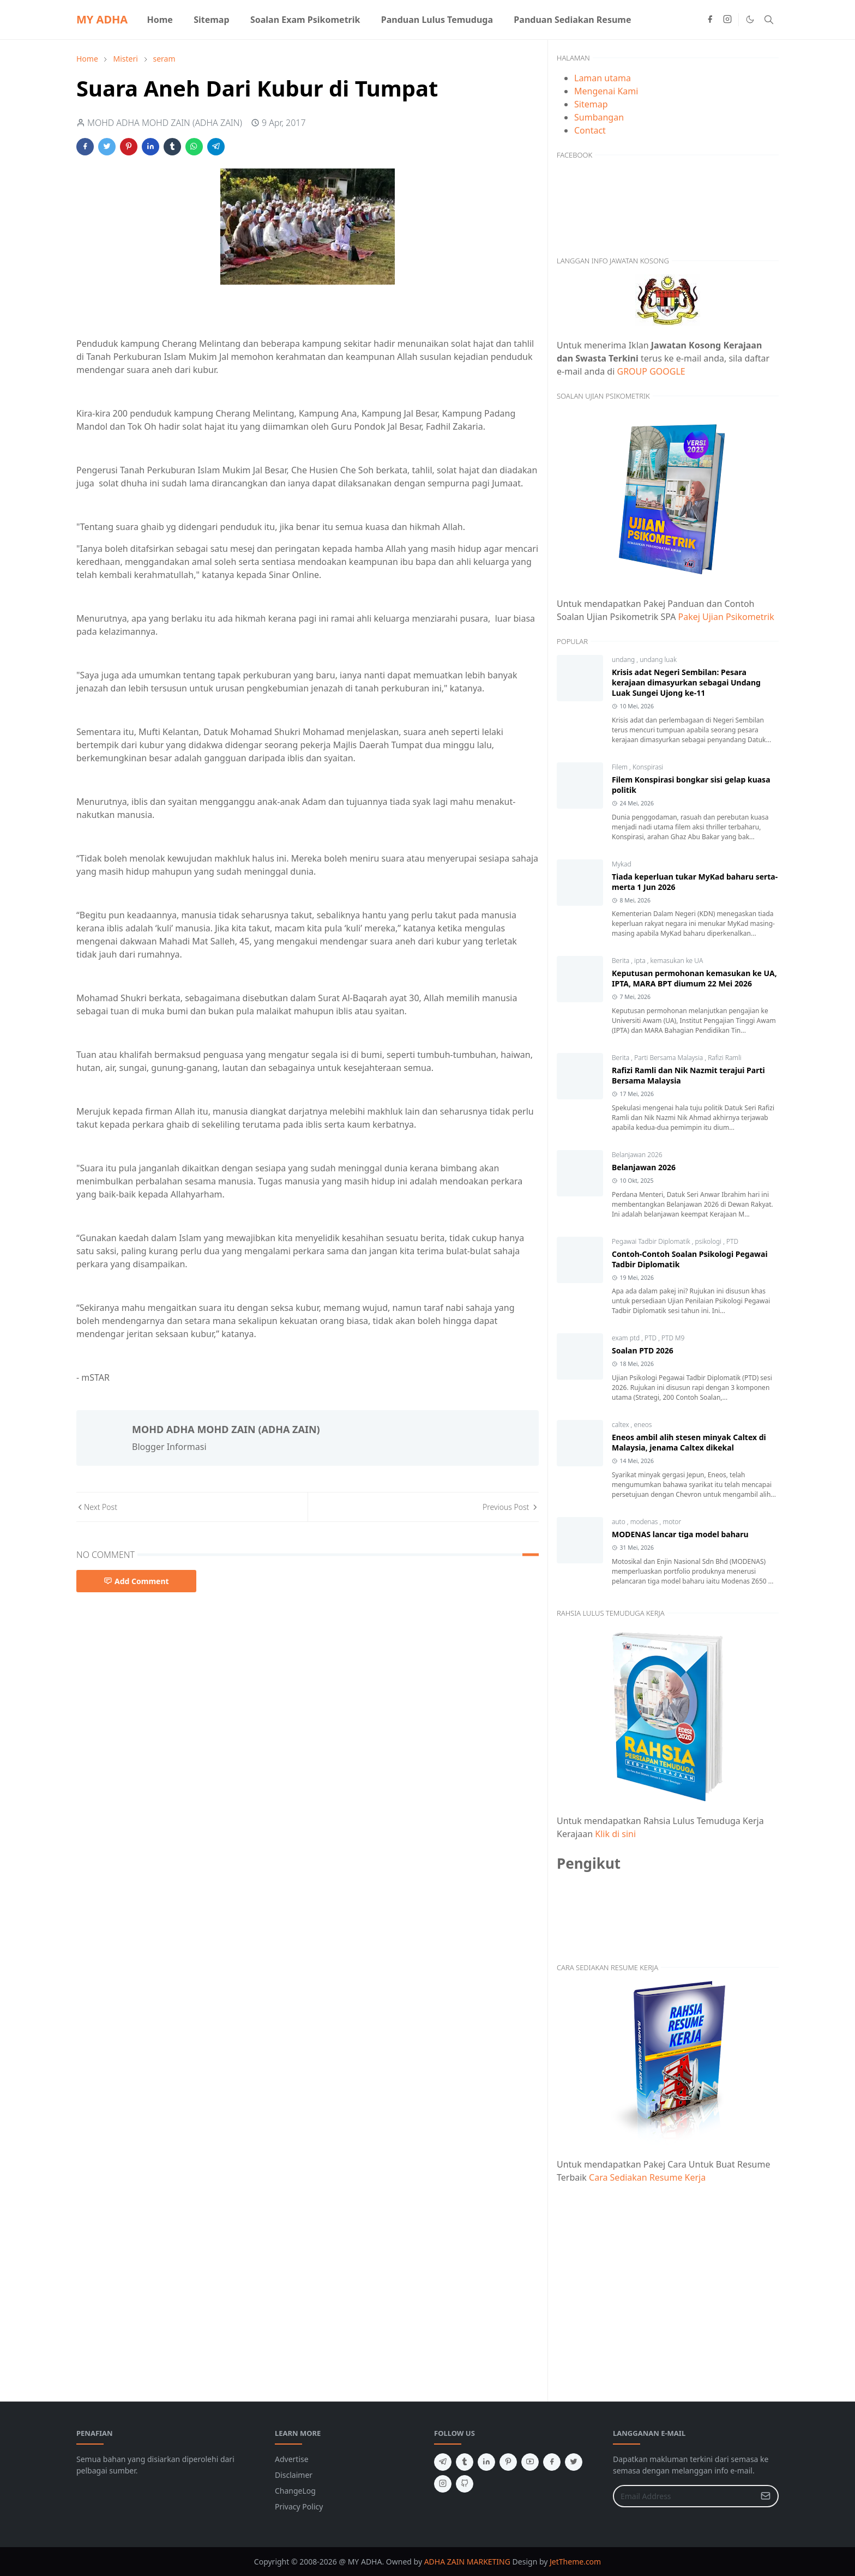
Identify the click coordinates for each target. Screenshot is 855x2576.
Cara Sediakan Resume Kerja (647, 2177)
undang (624, 659)
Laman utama (602, 78)
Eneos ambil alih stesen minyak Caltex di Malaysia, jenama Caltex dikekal (689, 1442)
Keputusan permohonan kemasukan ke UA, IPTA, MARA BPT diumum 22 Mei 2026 (694, 978)
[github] (464, 2484)
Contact (590, 130)
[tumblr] (464, 2462)
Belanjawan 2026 (637, 1154)
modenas (645, 1521)
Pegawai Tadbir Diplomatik (652, 1241)
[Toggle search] (769, 19)
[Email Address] (684, 2496)
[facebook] (710, 19)
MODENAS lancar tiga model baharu (680, 1534)
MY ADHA (102, 19)
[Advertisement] (668, 2286)
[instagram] (727, 19)
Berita (621, 960)
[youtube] (530, 2462)
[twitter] (573, 2462)
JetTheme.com (575, 2561)
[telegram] (442, 2462)
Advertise (292, 2459)
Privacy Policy (299, 2506)
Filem (620, 767)
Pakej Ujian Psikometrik (726, 617)
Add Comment (136, 1581)
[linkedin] (486, 2462)
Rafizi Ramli (724, 1057)
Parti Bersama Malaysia (669, 1057)
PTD (732, 1241)
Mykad (621, 864)
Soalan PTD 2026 (642, 1350)
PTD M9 (672, 1338)
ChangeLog (295, 2490)
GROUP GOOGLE (651, 371)
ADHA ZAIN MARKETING (467, 2561)
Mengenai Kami (606, 91)
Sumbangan (599, 117)
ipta (640, 960)
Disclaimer (293, 2475)
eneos (643, 1424)
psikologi (709, 1241)
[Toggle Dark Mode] (750, 19)
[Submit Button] (766, 2496)
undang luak (658, 659)
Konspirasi (648, 767)
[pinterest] (508, 2462)
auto (619, 1521)
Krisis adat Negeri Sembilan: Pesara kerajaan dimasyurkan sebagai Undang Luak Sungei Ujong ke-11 (686, 682)
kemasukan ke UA (677, 960)
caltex (621, 1424)
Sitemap (591, 104)
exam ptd (626, 1338)
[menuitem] (159, 19)
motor (672, 1521)
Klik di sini (615, 1834)
